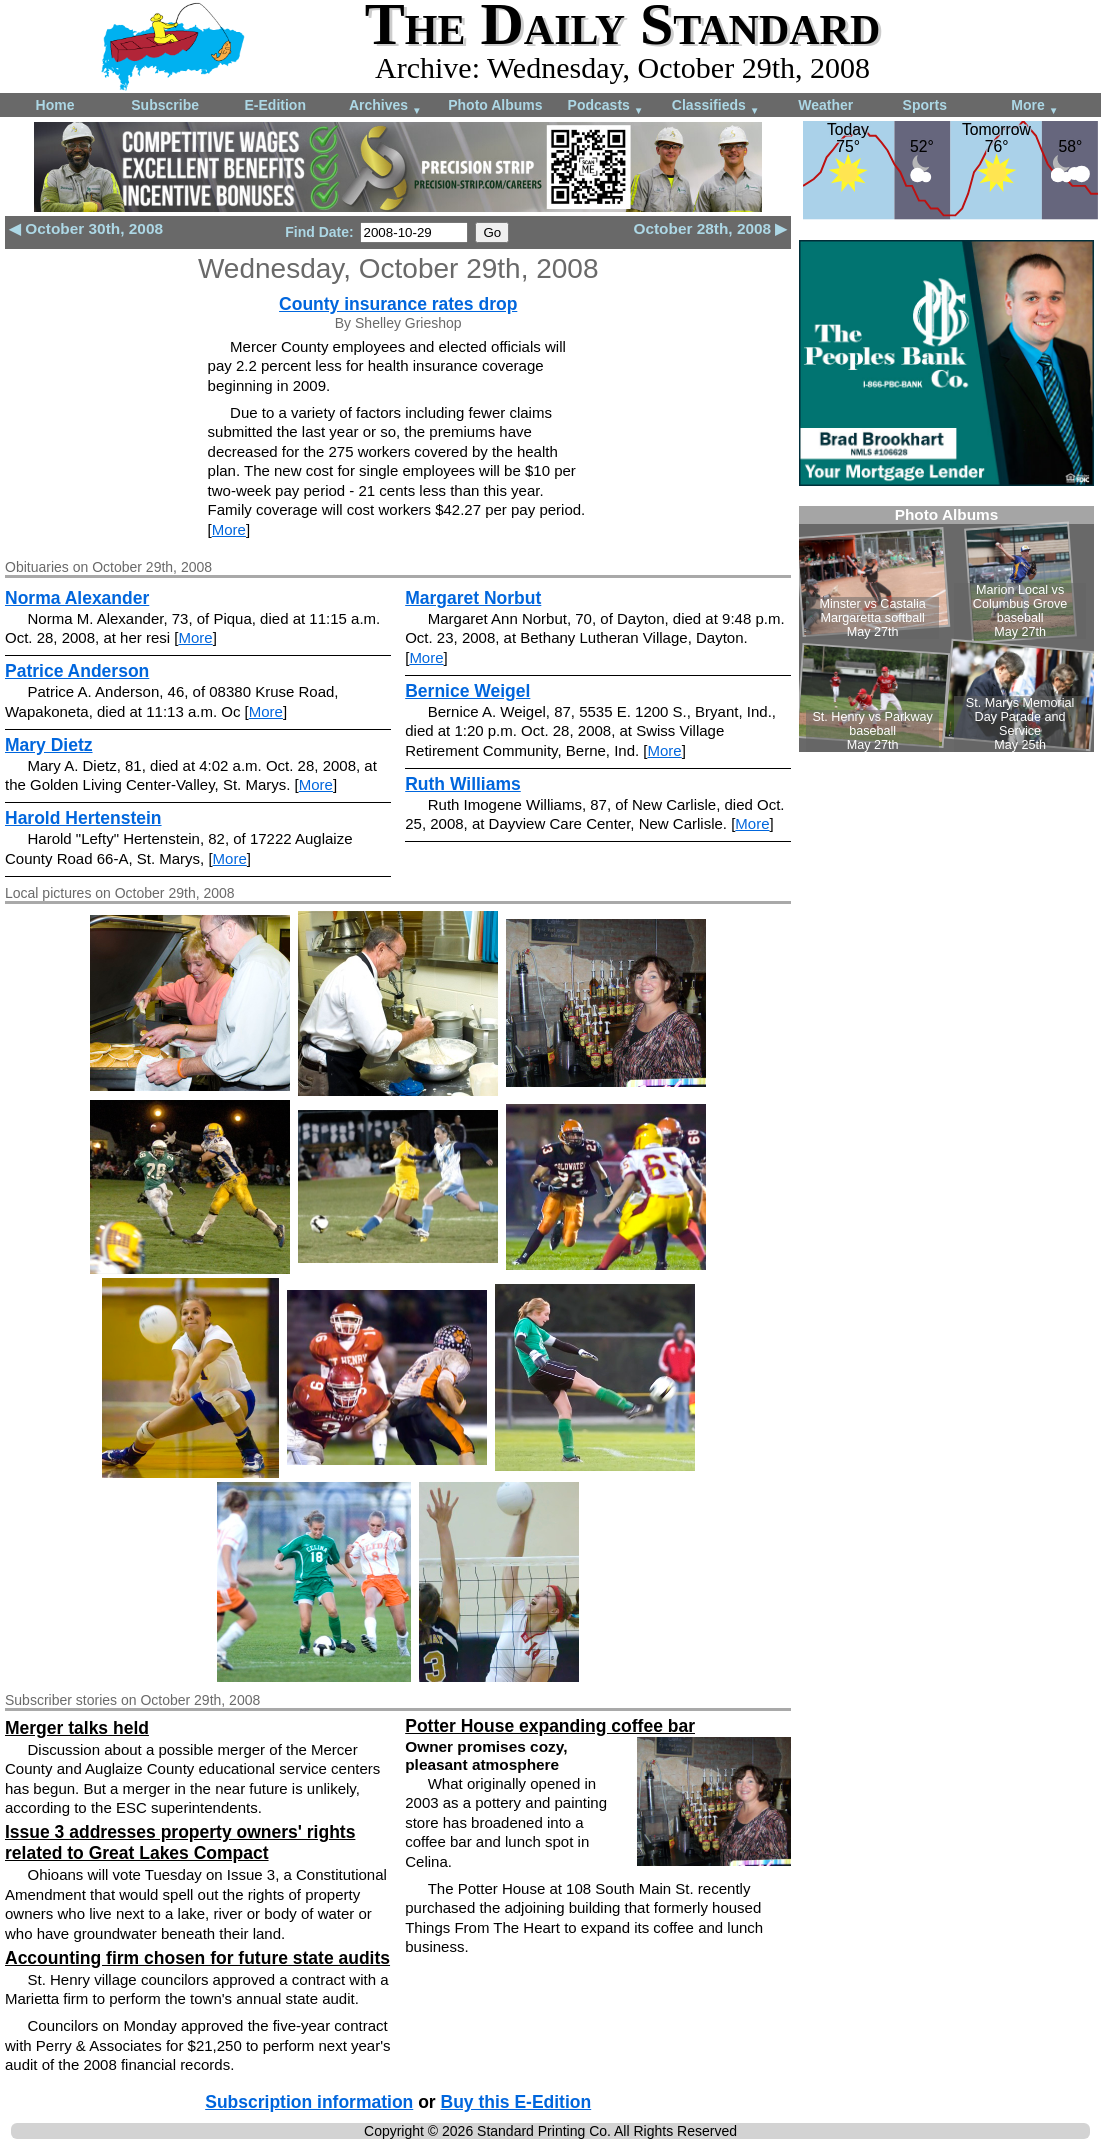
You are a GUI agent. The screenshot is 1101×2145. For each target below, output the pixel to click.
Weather (825, 105)
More (1034, 106)
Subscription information (309, 2102)
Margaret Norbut (473, 598)
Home (55, 105)
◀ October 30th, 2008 (86, 228)
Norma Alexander (77, 598)
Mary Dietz (49, 745)
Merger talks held (77, 1728)
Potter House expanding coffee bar (550, 1726)
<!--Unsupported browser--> (946, 629)
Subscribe (165, 105)
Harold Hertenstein (83, 818)
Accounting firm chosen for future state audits (197, 1958)
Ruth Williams (463, 784)
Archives (385, 106)
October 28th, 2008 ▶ (710, 228)
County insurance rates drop (398, 304)
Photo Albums (495, 105)
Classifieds (716, 106)
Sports (925, 105)
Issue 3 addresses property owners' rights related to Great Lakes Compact (180, 1842)
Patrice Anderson (77, 671)
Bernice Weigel (467, 691)
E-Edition (275, 105)
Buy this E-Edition (516, 2102)
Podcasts (606, 106)
